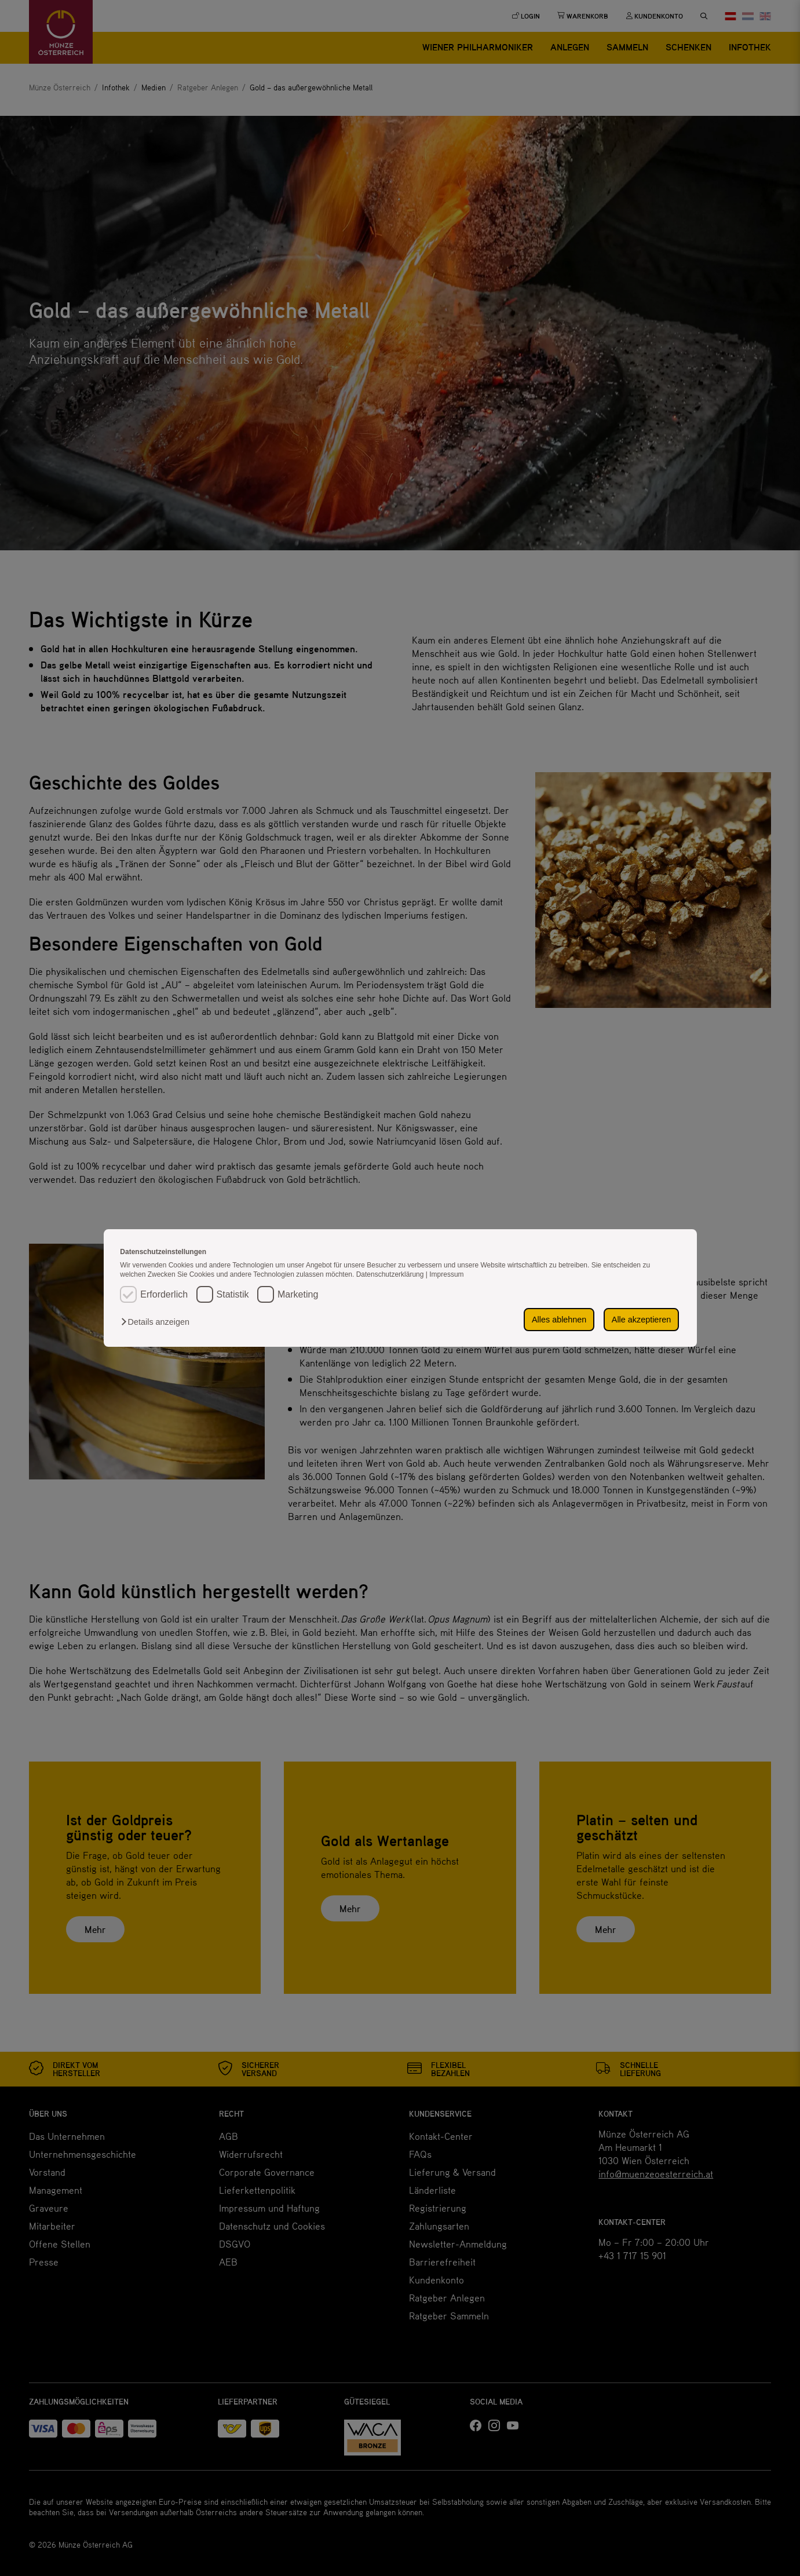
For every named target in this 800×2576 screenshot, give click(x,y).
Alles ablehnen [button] (559, 1319)
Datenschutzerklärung (391, 1274)
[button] (158, 1321)
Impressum (446, 1274)
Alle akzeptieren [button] (641, 1319)
